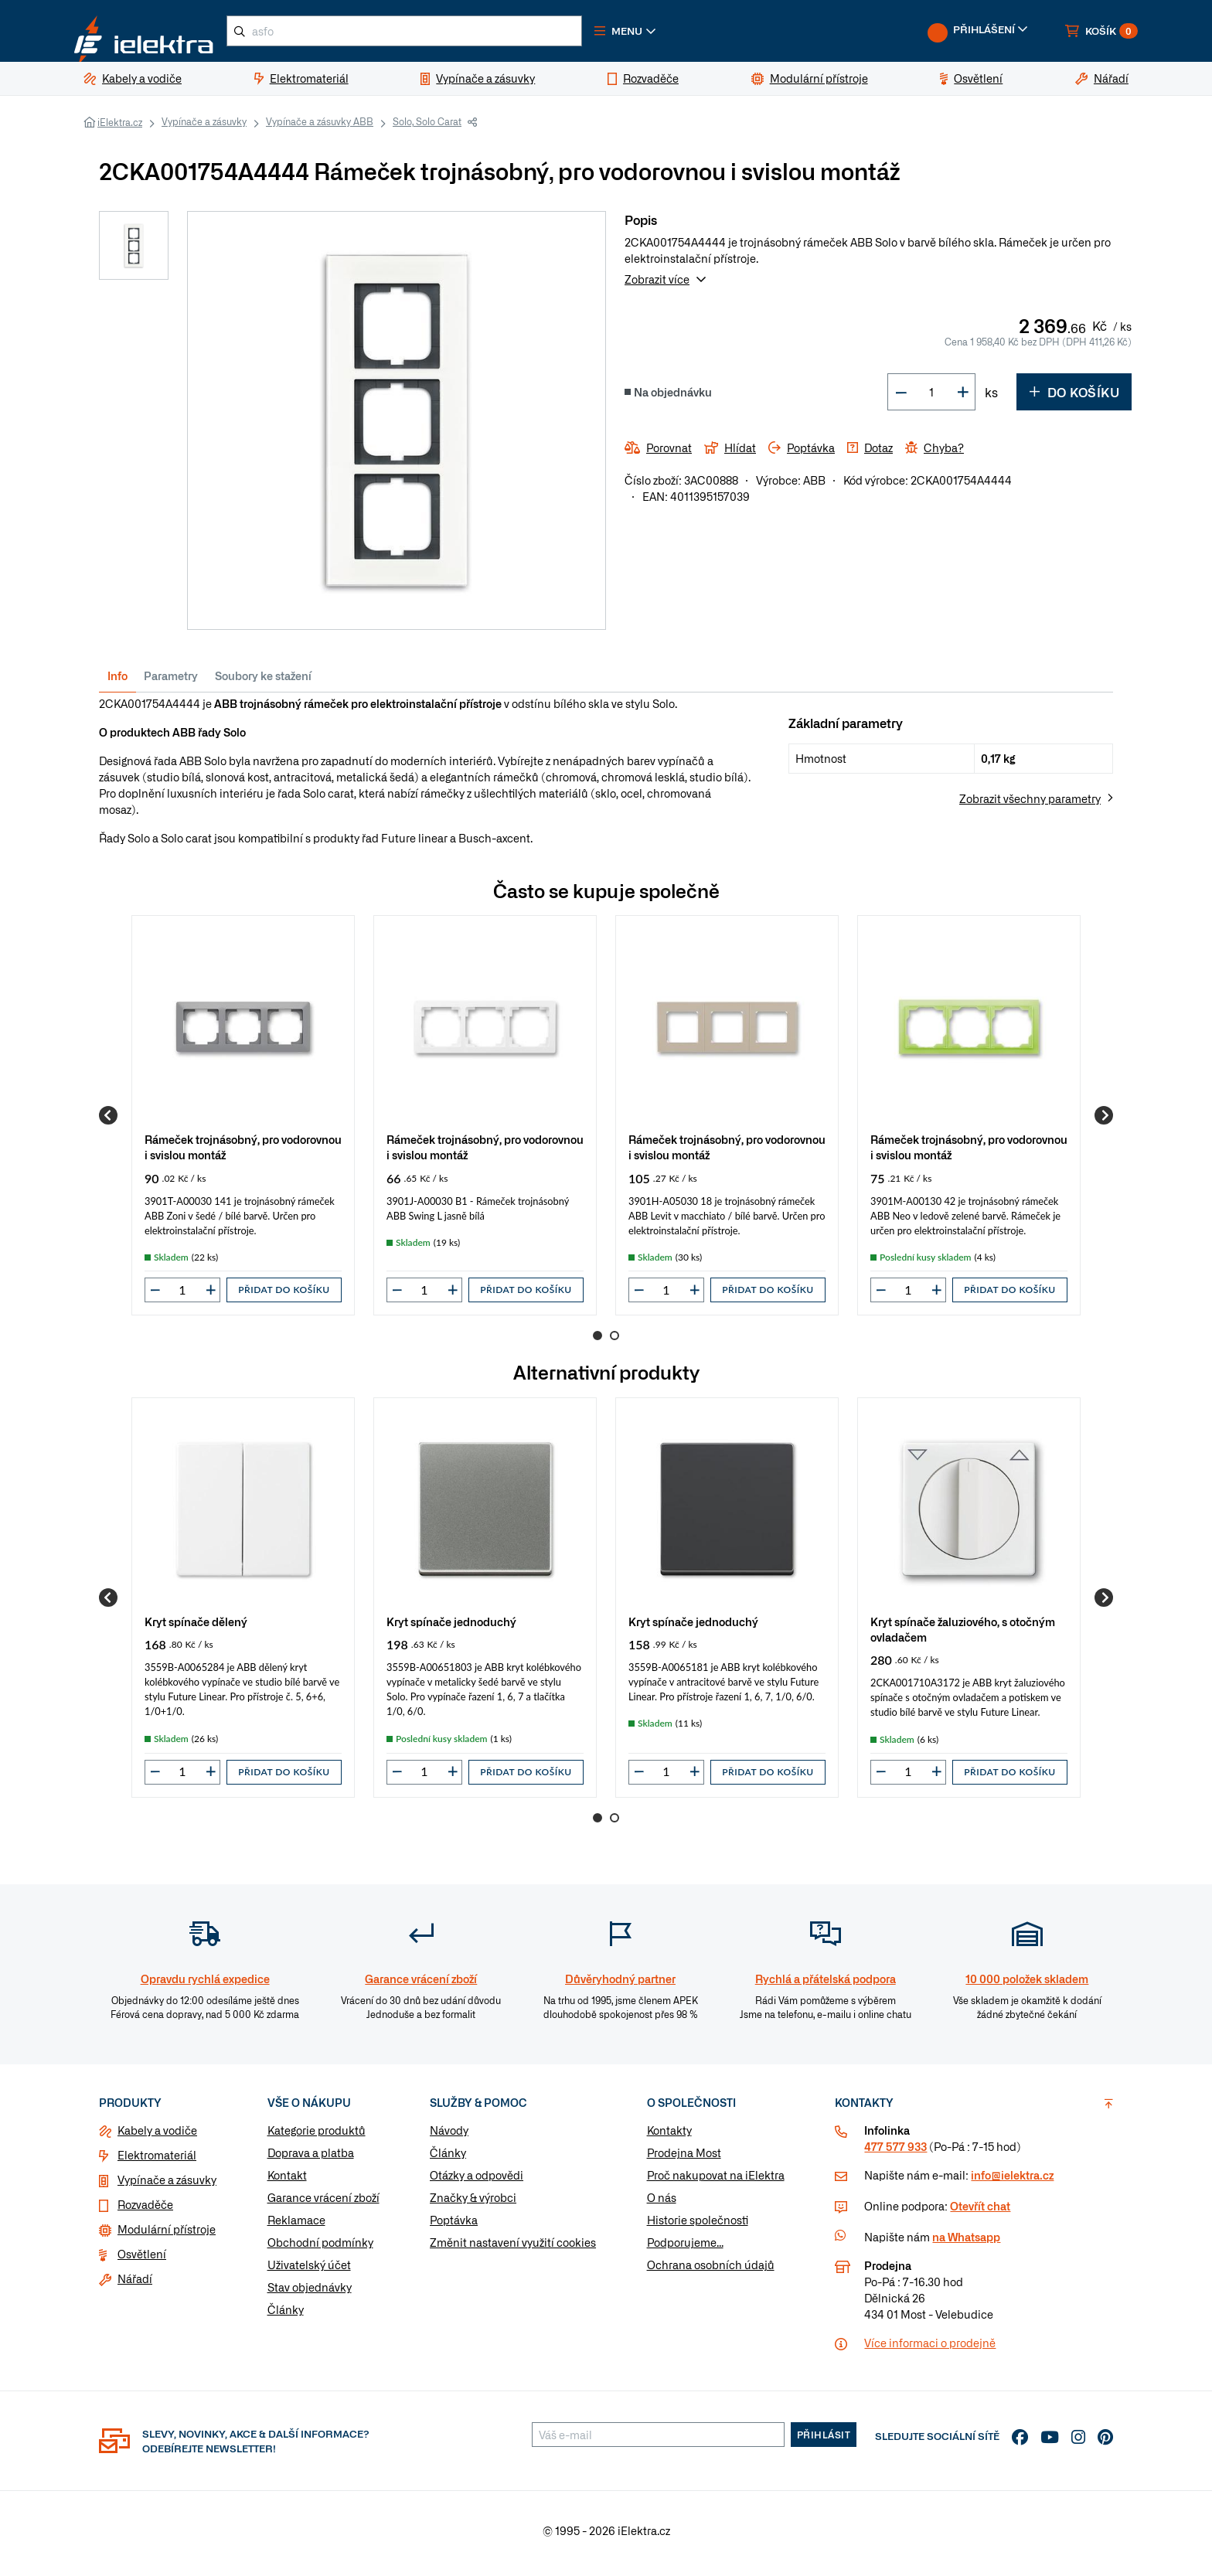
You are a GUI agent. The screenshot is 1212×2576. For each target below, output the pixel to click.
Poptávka (454, 2226)
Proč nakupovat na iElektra (716, 2181)
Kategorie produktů (316, 2136)
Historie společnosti (697, 2226)
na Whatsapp (966, 2243)
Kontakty (669, 2136)
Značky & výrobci (473, 2203)
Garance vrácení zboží (323, 2203)
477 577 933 (895, 2152)
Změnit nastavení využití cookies (513, 2248)
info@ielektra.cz (1012, 2181)
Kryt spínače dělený (196, 1627)
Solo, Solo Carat (427, 127)
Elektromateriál (156, 2161)
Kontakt (287, 2181)
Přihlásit (824, 2440)
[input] (182, 1296)
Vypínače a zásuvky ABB (319, 127)
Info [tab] (117, 681)
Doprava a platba (310, 2158)
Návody (449, 2136)
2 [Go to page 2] (614, 1341)
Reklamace (296, 2226)
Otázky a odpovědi (476, 2181)
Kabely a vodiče (157, 2136)
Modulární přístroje (166, 2235)
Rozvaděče (145, 2210)
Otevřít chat (980, 2212)
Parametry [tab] (171, 681)
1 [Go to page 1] (597, 1341)
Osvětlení (141, 2260)
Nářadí (134, 2284)
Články (285, 2315)
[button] (674, 34)
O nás (661, 2203)
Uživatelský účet (309, 2271)
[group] (243, 1121)
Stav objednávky (309, 2293)
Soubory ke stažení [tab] (263, 681)
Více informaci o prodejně (930, 2349)
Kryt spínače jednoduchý (451, 1627)
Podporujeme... (685, 2248)
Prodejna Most (684, 2158)
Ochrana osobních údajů (711, 2271)
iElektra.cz (119, 128)
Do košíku (1074, 398)
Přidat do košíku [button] (283, 1296)
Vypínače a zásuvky (204, 127)
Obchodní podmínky (320, 2248)
